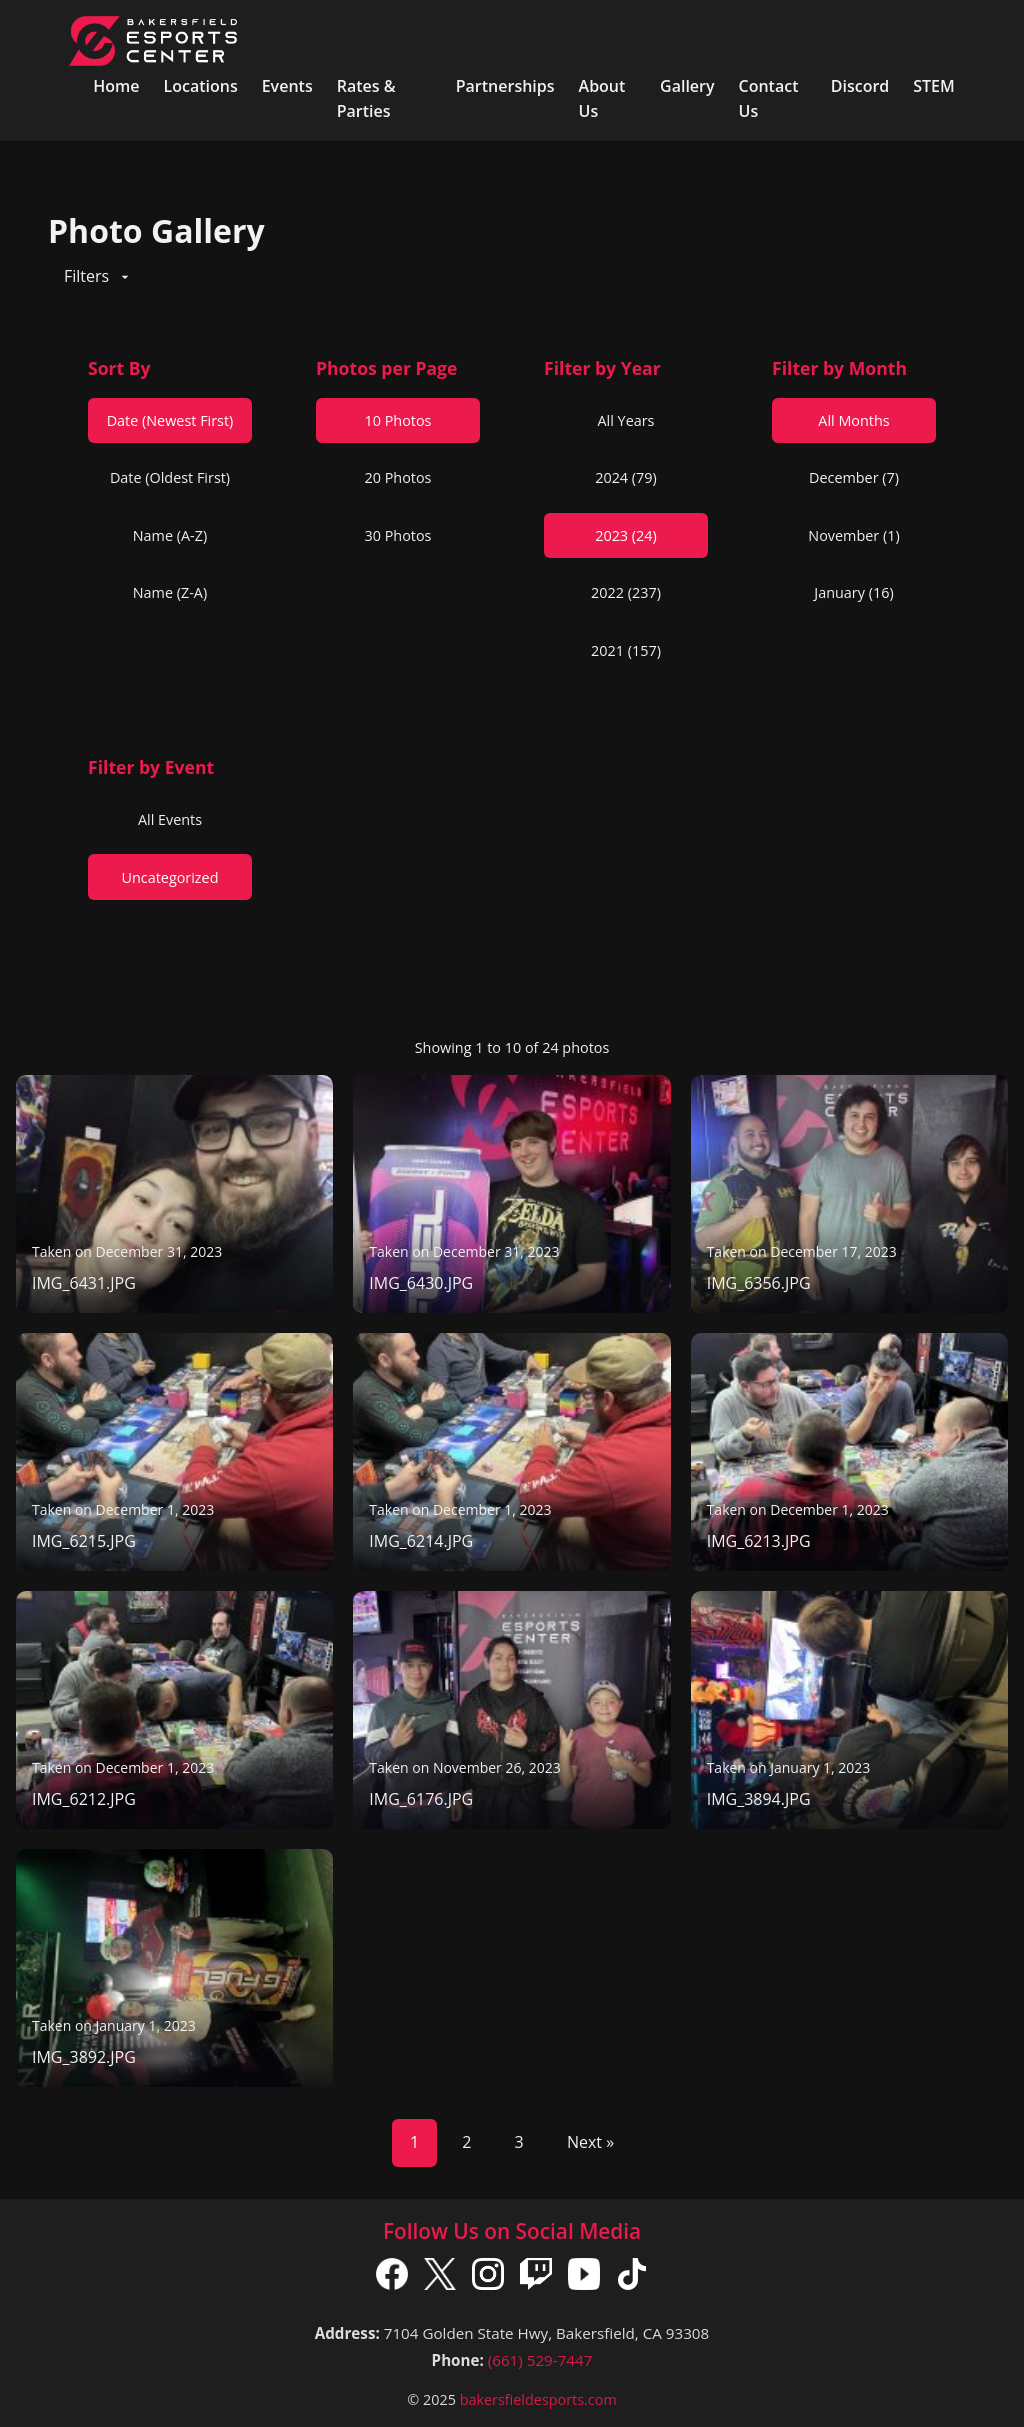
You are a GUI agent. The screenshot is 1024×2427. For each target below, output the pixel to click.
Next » (590, 2142)
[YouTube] (584, 2278)
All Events (170, 819)
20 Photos (398, 477)
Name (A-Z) (170, 535)
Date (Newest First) (170, 420)
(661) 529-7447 (540, 2360)
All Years (626, 420)
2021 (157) (626, 650)
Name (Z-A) (170, 592)
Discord (860, 86)
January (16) (853, 592)
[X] (440, 2278)
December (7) (854, 477)
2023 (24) (626, 535)
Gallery (687, 86)
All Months (853, 420)
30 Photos (398, 535)
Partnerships (505, 86)
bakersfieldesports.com (538, 2399)
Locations (200, 86)
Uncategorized (169, 877)
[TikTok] (632, 2278)
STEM (934, 86)
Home (116, 86)
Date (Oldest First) (170, 477)
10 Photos (398, 420)
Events (287, 86)
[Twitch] (536, 2278)
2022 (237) (626, 592)
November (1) (853, 535)
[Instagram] (488, 2278)
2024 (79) (626, 477)
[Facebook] (392, 2278)
